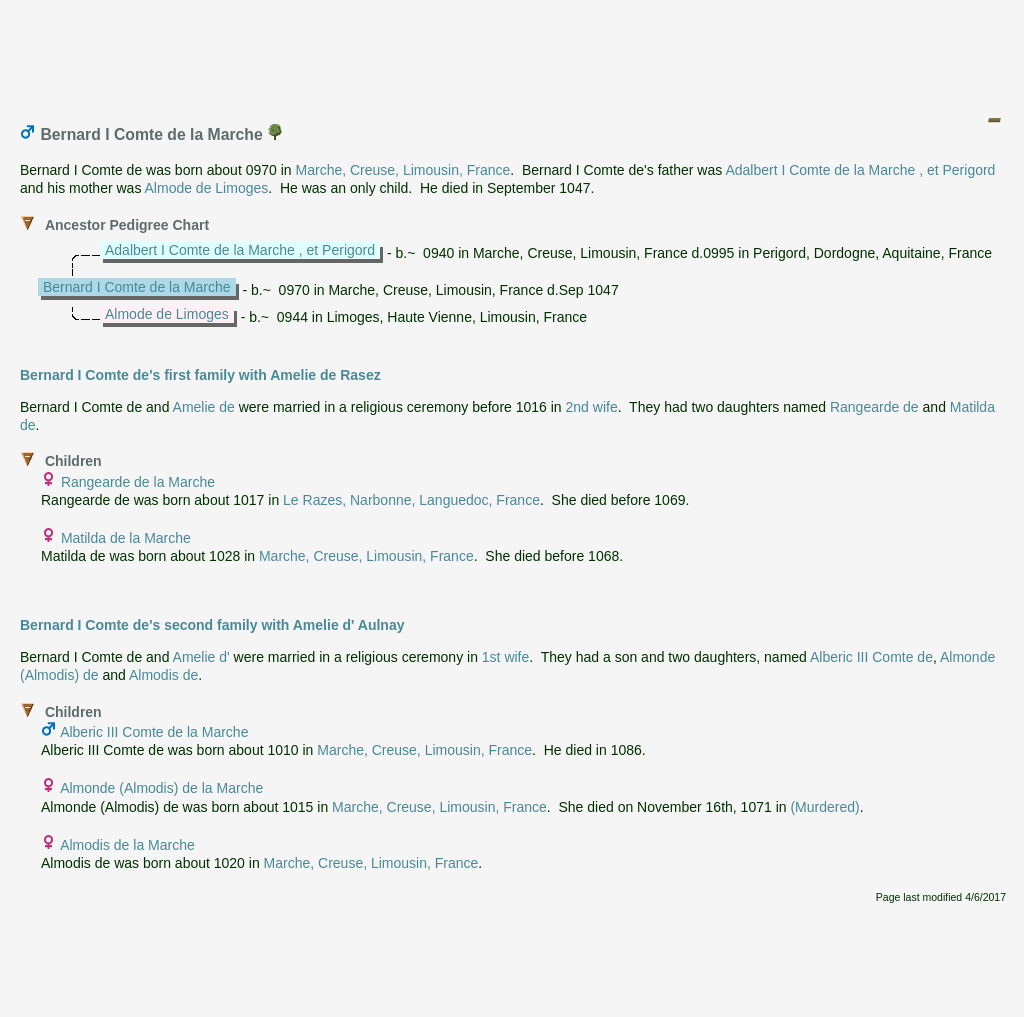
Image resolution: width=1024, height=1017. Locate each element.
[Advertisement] (513, 53)
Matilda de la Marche (126, 538)
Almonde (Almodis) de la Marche (161, 788)
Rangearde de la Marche (138, 482)
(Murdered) (824, 807)
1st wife (505, 657)
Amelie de (204, 407)
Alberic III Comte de (871, 657)
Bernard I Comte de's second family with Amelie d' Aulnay (212, 625)
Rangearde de (874, 407)
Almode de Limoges (207, 188)
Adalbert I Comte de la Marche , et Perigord (860, 170)
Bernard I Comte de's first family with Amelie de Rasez (200, 375)
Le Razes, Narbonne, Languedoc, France (411, 500)
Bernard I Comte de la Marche (137, 287)
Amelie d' (201, 657)
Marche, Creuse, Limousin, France (403, 170)
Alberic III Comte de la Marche (154, 732)
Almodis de (163, 675)
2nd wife (592, 407)
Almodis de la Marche (127, 845)
